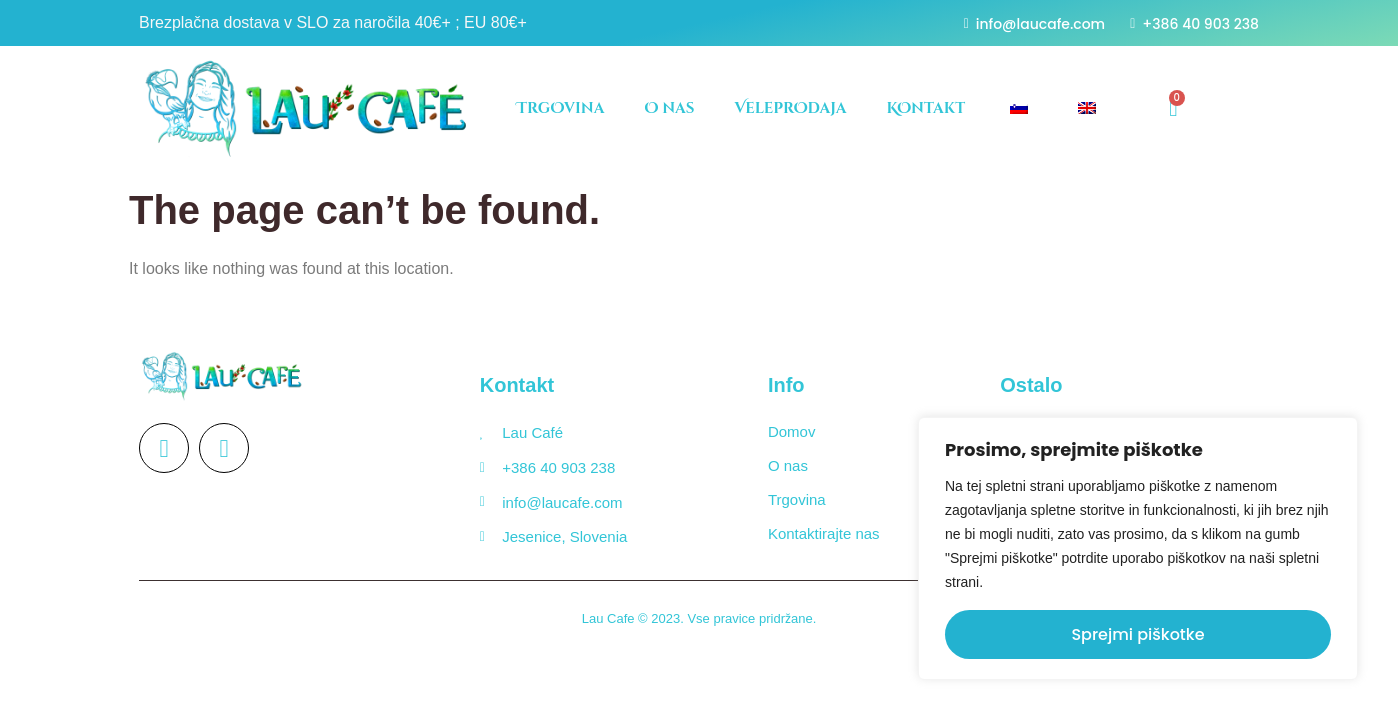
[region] (1138, 548)
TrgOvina (561, 108)
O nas (669, 108)
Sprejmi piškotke (1137, 634)
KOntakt (926, 108)
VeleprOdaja (790, 108)
